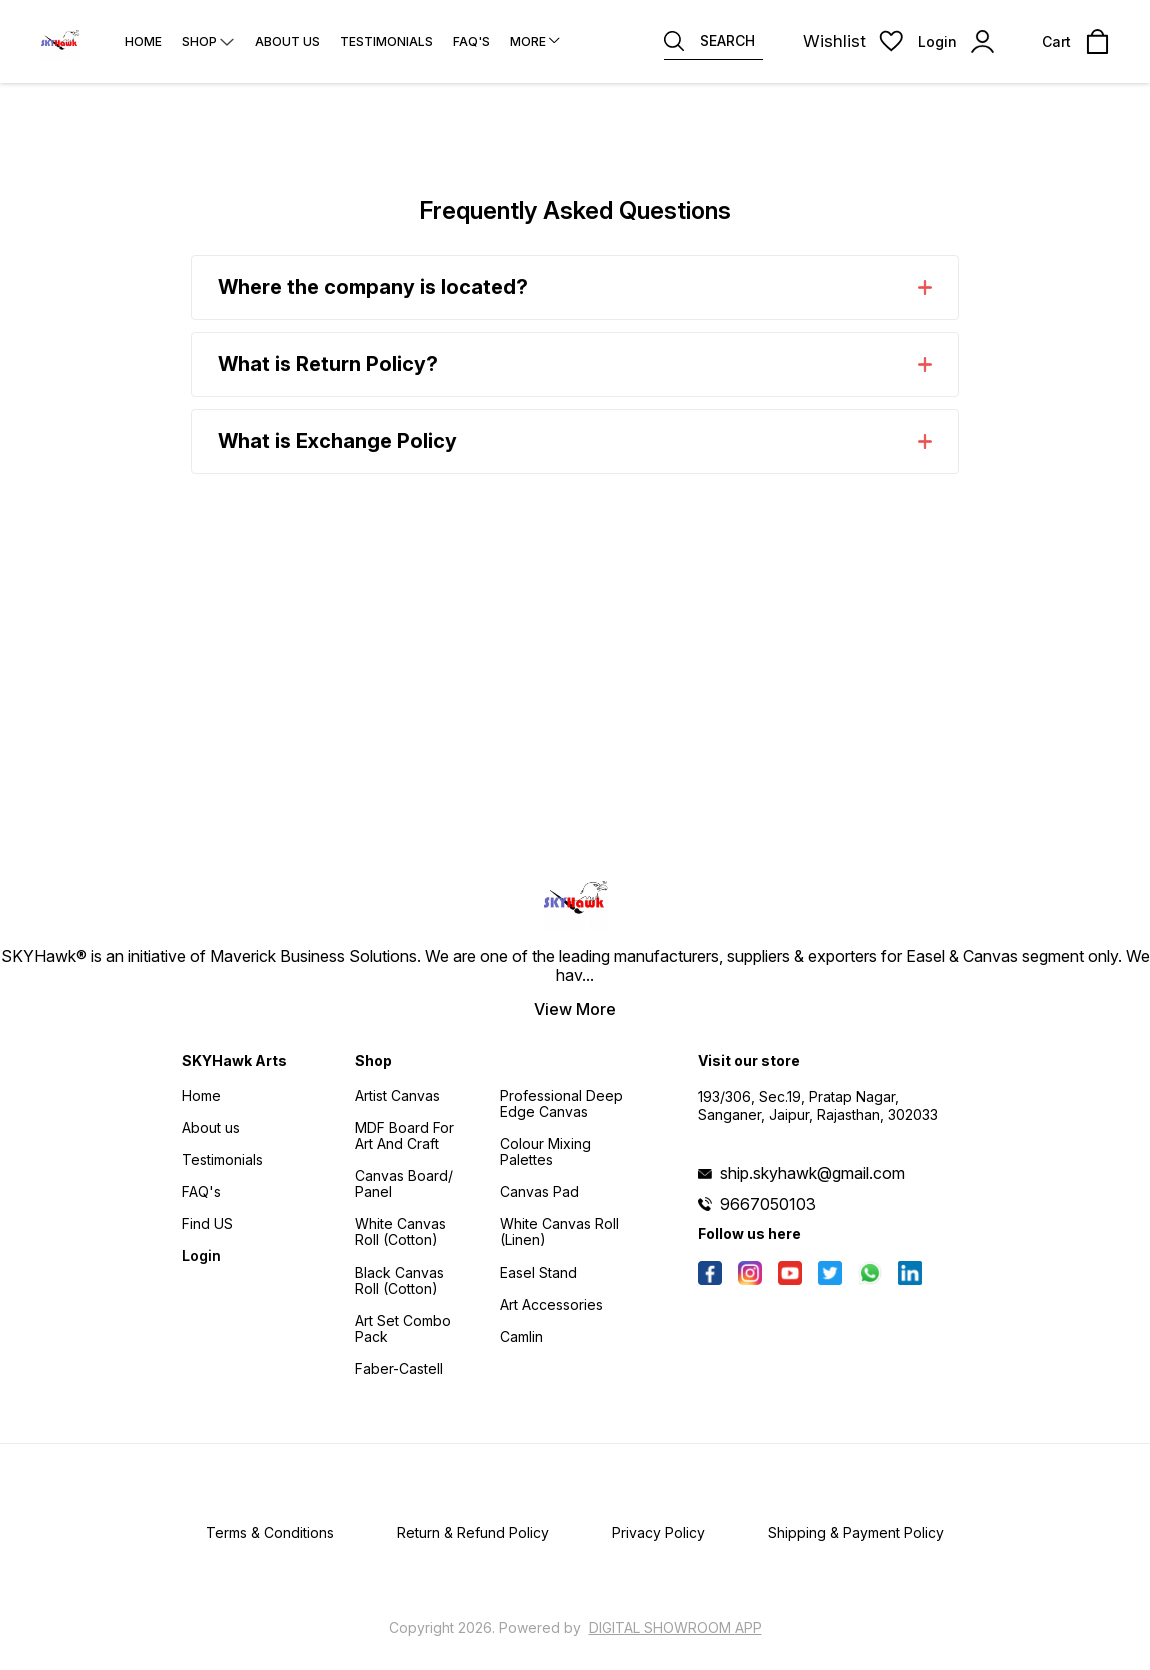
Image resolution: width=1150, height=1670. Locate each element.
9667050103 (768, 1204)
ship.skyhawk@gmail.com (812, 1173)
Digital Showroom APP (675, 1627)
